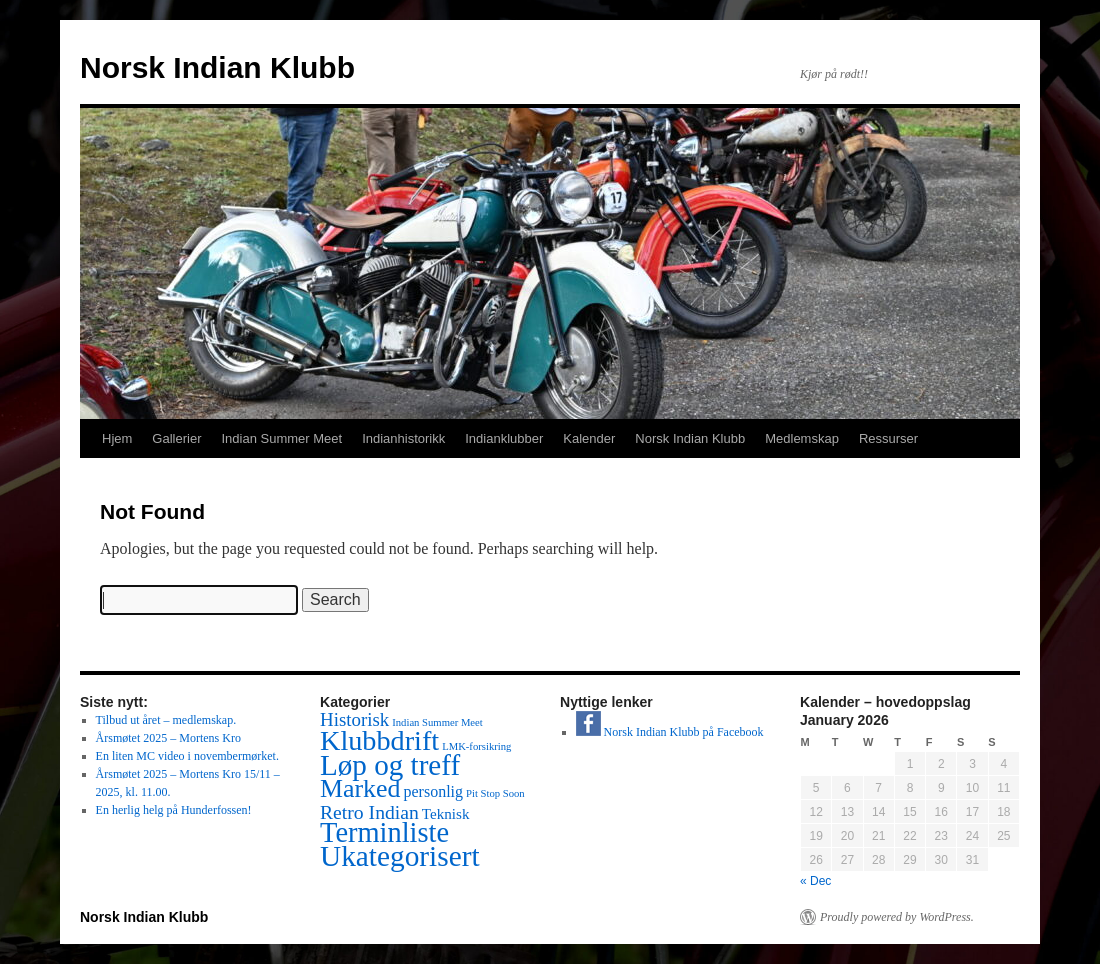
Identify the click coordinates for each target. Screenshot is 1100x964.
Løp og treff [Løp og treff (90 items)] (390, 765)
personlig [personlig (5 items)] (433, 791)
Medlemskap (802, 438)
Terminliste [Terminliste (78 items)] (384, 832)
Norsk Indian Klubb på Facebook (670, 732)
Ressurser (888, 438)
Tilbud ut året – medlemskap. (166, 720)
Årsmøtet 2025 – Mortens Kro (168, 738)
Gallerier (176, 438)
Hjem (117, 438)
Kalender (589, 438)
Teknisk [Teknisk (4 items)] (446, 814)
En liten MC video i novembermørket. (187, 756)
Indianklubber (504, 438)
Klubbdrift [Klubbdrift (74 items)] (379, 740)
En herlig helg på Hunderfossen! (174, 810)
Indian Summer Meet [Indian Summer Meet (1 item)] (437, 722)
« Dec (815, 881)
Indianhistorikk (403, 438)
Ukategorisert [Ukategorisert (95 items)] (400, 856)
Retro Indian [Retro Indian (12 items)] (369, 812)
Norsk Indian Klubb (217, 67)
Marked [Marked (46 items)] (360, 788)
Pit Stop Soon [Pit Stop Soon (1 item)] (495, 793)
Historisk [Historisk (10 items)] (354, 719)
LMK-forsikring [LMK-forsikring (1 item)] (476, 746)
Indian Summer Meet (281, 438)
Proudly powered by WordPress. (897, 917)
